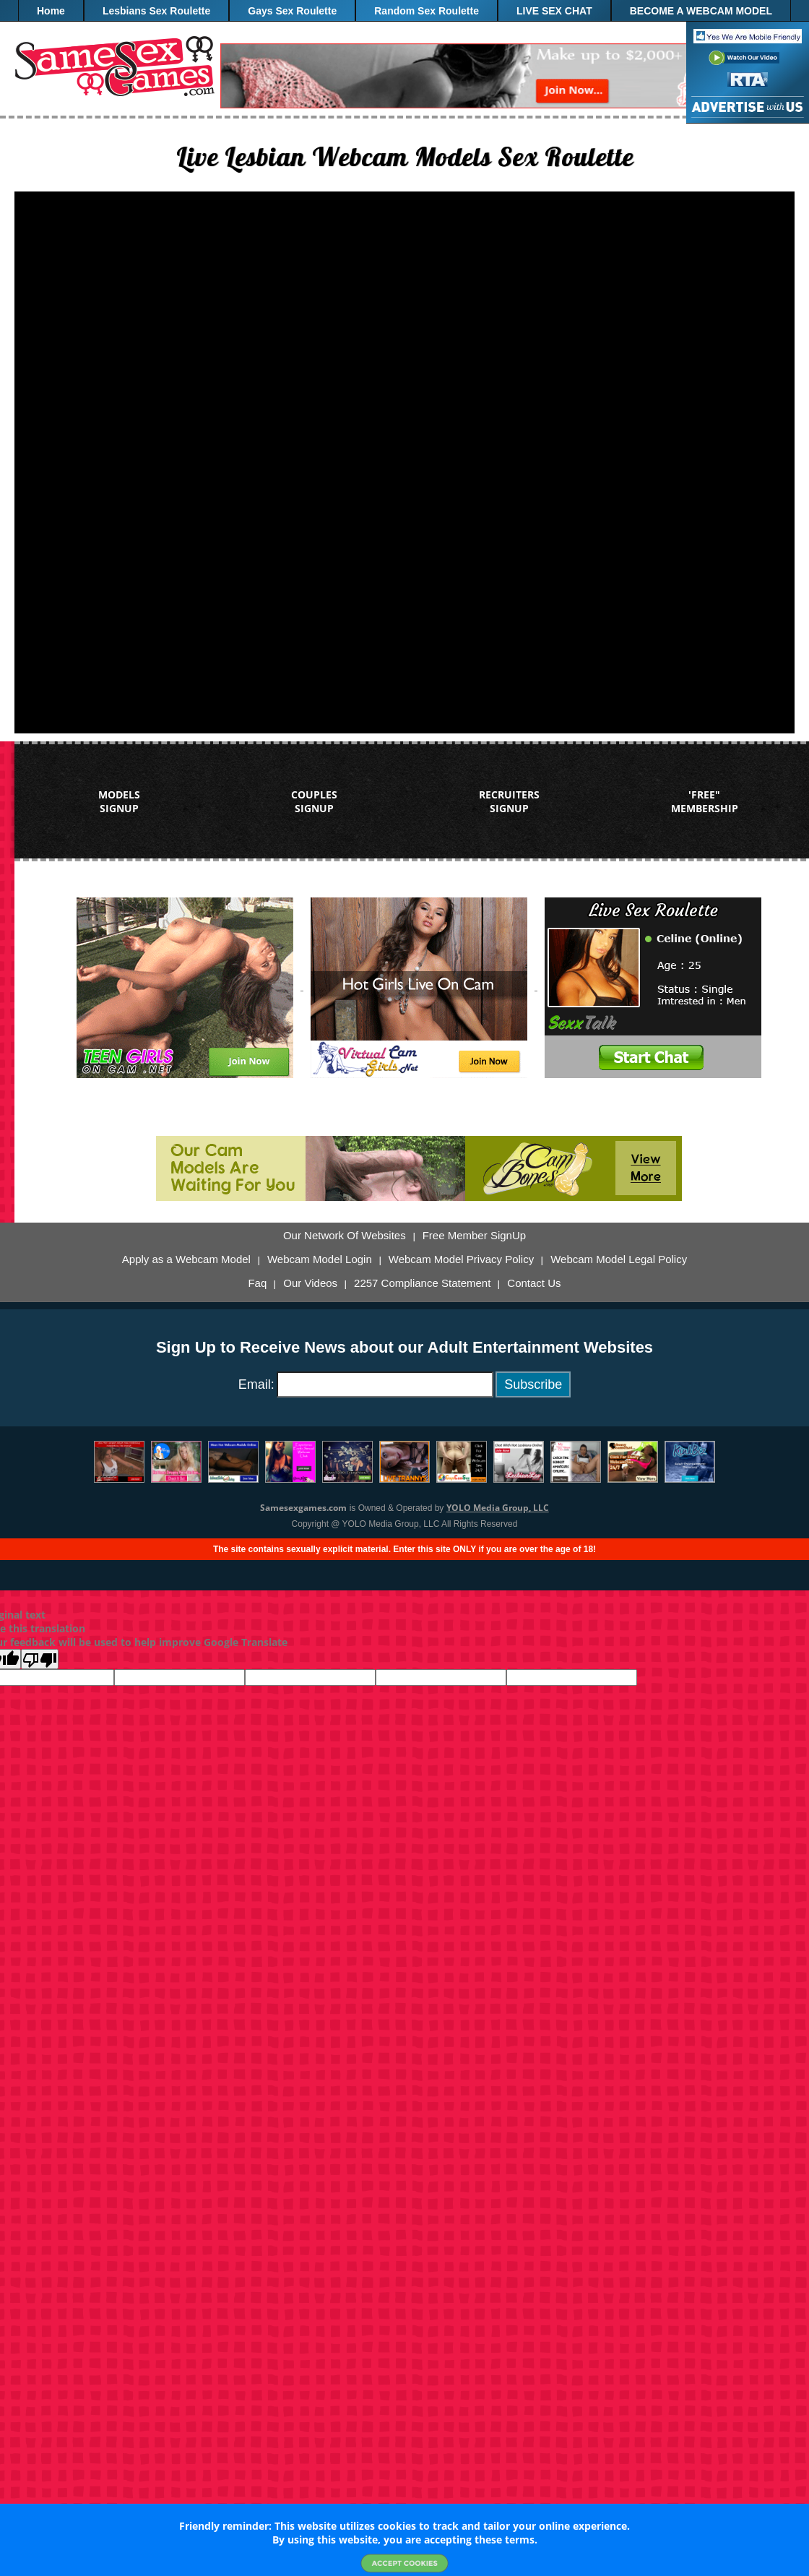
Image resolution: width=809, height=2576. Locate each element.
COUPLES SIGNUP (314, 801)
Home (51, 11)
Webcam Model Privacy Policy (461, 1259)
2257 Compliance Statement (422, 1283)
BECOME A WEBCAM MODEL (701, 11)
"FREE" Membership (404, 32)
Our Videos (310, 1283)
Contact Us (534, 1283)
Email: (256, 1384)
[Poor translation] (40, 1659)
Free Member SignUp (474, 1235)
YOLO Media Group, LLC (497, 1508)
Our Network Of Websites (344, 1235)
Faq (257, 1283)
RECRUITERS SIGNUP (509, 801)
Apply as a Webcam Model (186, 1259)
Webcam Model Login (319, 1259)
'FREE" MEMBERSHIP (704, 801)
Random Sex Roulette (426, 11)
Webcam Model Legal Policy (618, 1259)
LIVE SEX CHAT (554, 11)
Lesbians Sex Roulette (156, 11)
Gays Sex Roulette (292, 11)
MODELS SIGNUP (119, 801)
